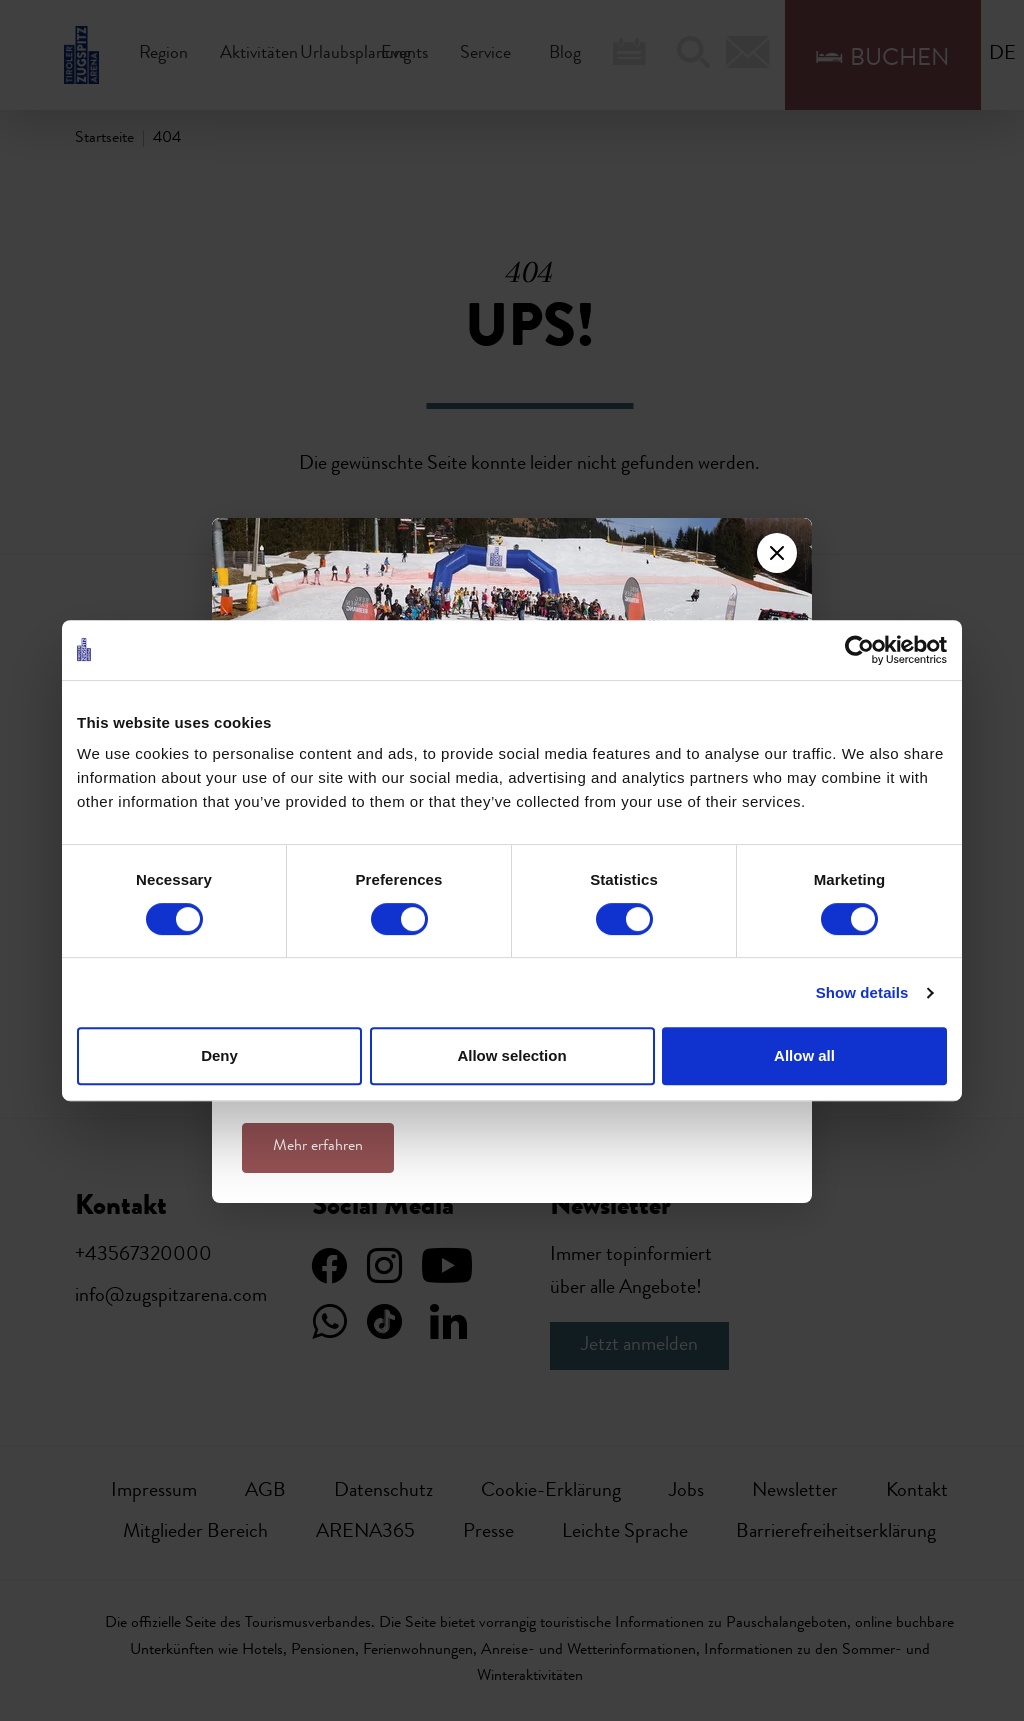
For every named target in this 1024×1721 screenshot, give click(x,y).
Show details (862, 992)
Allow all (804, 1055)
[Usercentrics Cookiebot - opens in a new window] (859, 650)
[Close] (777, 553)
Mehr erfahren (318, 1147)
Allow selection (511, 1055)
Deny (219, 1055)
